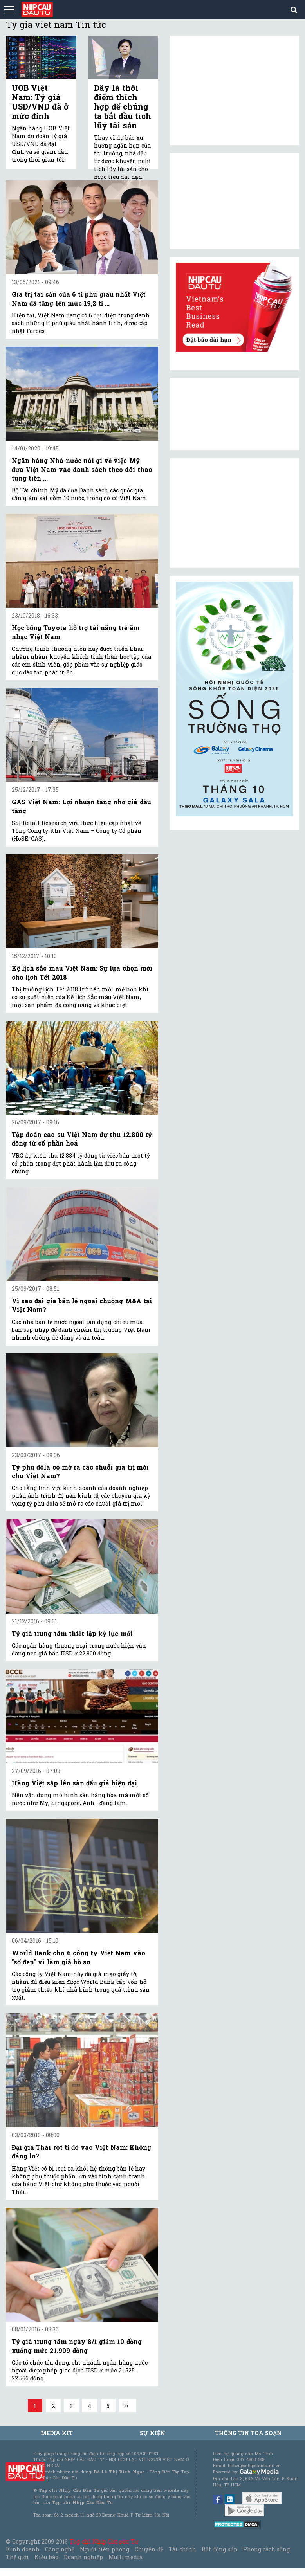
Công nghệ (59, 2549)
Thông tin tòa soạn (248, 2433)
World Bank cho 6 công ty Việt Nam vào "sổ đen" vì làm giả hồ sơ (78, 1957)
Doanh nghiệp (83, 2557)
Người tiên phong (104, 2549)
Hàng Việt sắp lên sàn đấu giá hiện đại (74, 1783)
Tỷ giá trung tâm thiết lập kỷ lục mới (72, 1633)
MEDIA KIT (57, 2433)
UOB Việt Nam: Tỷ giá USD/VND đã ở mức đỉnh (40, 102)
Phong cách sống (266, 2549)
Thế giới (17, 2557)
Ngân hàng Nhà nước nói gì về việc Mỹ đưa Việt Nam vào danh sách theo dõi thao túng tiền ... (82, 469)
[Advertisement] (234, 513)
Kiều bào (46, 2557)
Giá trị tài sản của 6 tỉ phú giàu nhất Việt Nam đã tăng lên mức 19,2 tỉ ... (79, 298)
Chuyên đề (149, 2549)
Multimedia (125, 2557)
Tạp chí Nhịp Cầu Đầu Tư (104, 2541)
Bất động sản (219, 2549)
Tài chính (182, 2549)
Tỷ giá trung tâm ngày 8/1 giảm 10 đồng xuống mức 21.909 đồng (77, 2345)
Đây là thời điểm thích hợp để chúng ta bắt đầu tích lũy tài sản (123, 106)
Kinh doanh (23, 2549)
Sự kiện (152, 2433)
